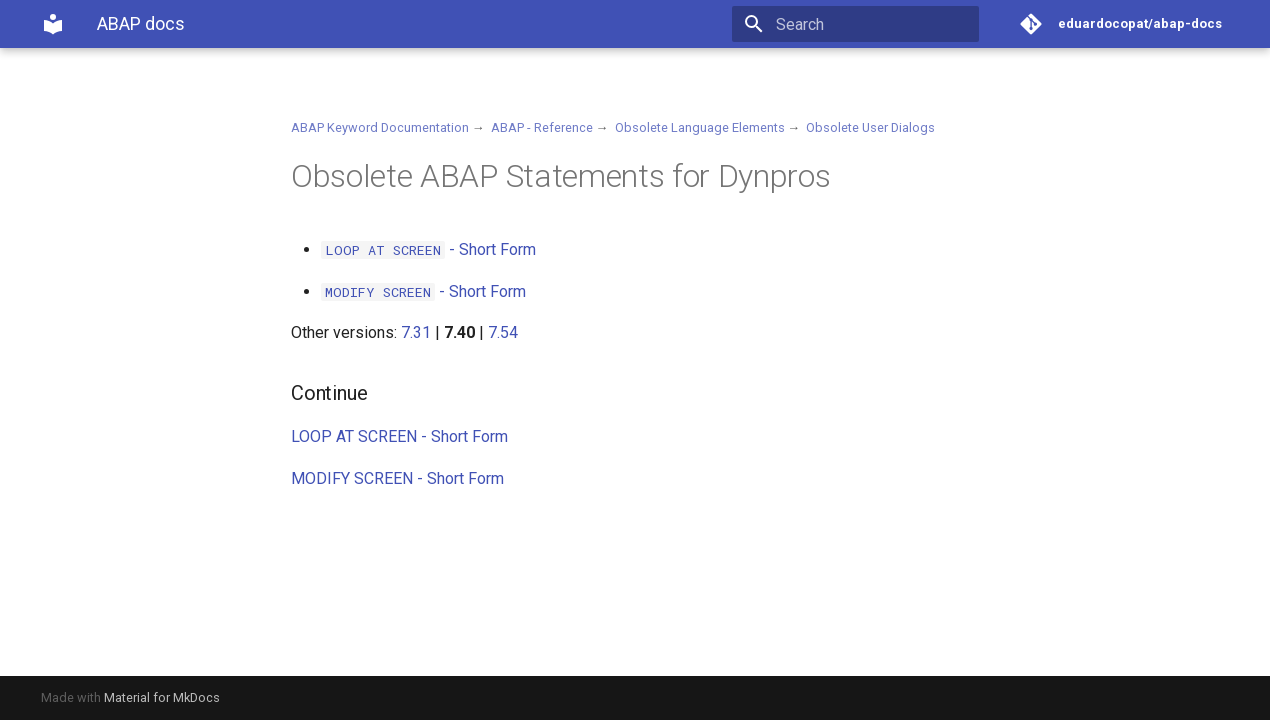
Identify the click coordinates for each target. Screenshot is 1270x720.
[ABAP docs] (53, 24)
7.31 (416, 332)
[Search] (862, 24)
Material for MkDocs (162, 697)
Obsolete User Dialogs (870, 127)
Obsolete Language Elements (700, 127)
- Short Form (428, 249)
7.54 (503, 332)
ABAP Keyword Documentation (380, 127)
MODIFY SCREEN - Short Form (397, 478)
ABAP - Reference (542, 127)
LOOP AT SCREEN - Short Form (399, 436)
